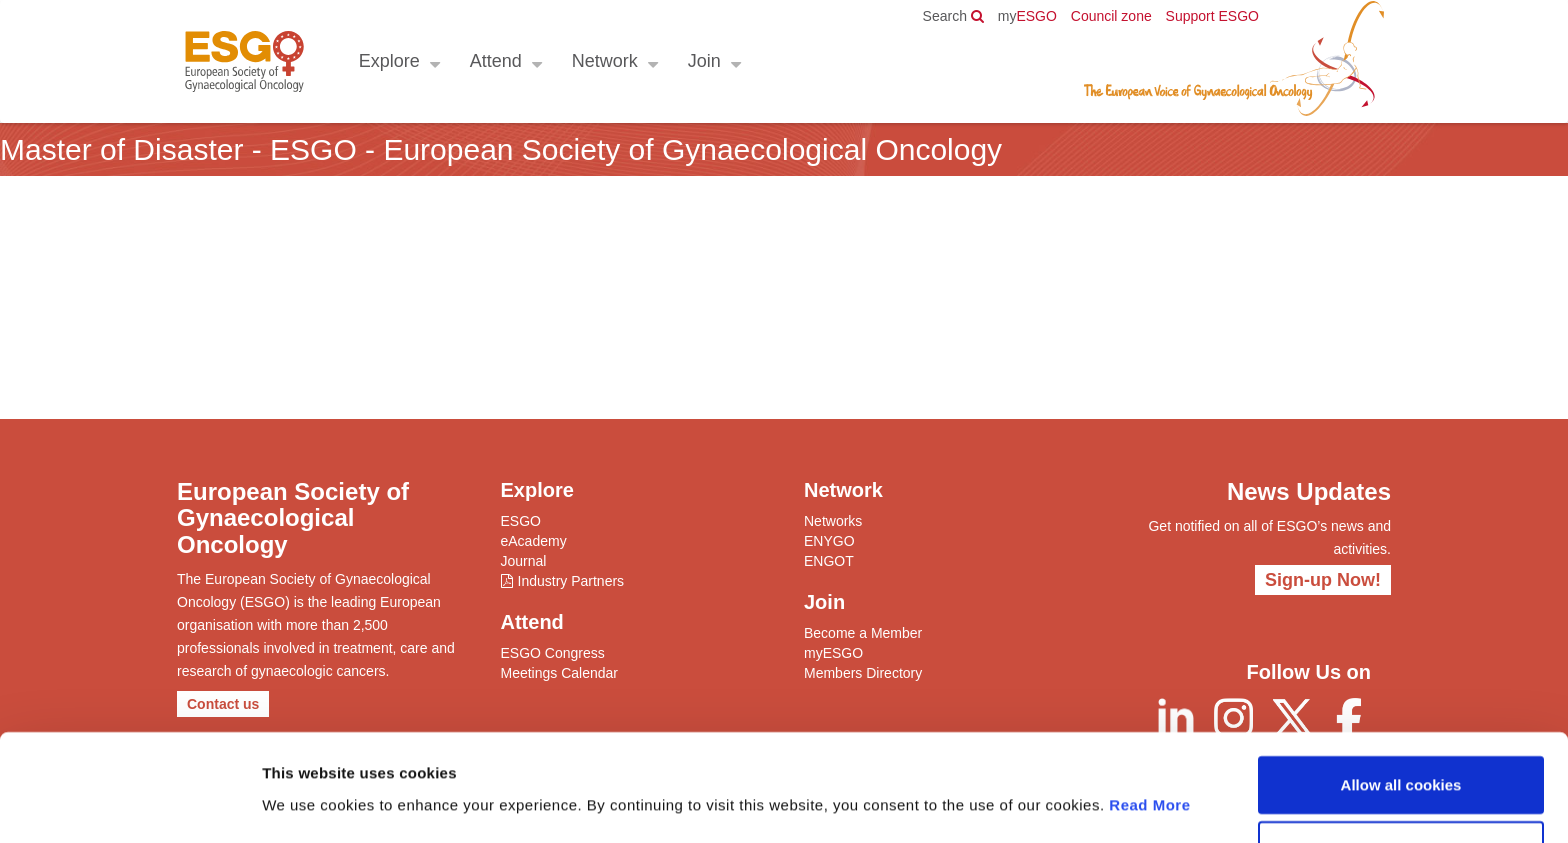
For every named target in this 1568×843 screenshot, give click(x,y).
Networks (833, 521)
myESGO (833, 653)
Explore (388, 61)
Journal (524, 561)
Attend (495, 61)
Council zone (1111, 16)
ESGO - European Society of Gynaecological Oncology (243, 61)
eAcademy (534, 541)
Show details (1049, 803)
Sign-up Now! (1323, 580)
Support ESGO (1212, 16)
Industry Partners (571, 581)
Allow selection (1400, 784)
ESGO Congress (553, 653)
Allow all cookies (1401, 718)
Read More (1149, 738)
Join (703, 61)
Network (604, 61)
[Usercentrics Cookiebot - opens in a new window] (129, 804)
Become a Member (863, 633)
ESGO (1027, 16)
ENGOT (829, 561)
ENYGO (829, 541)
